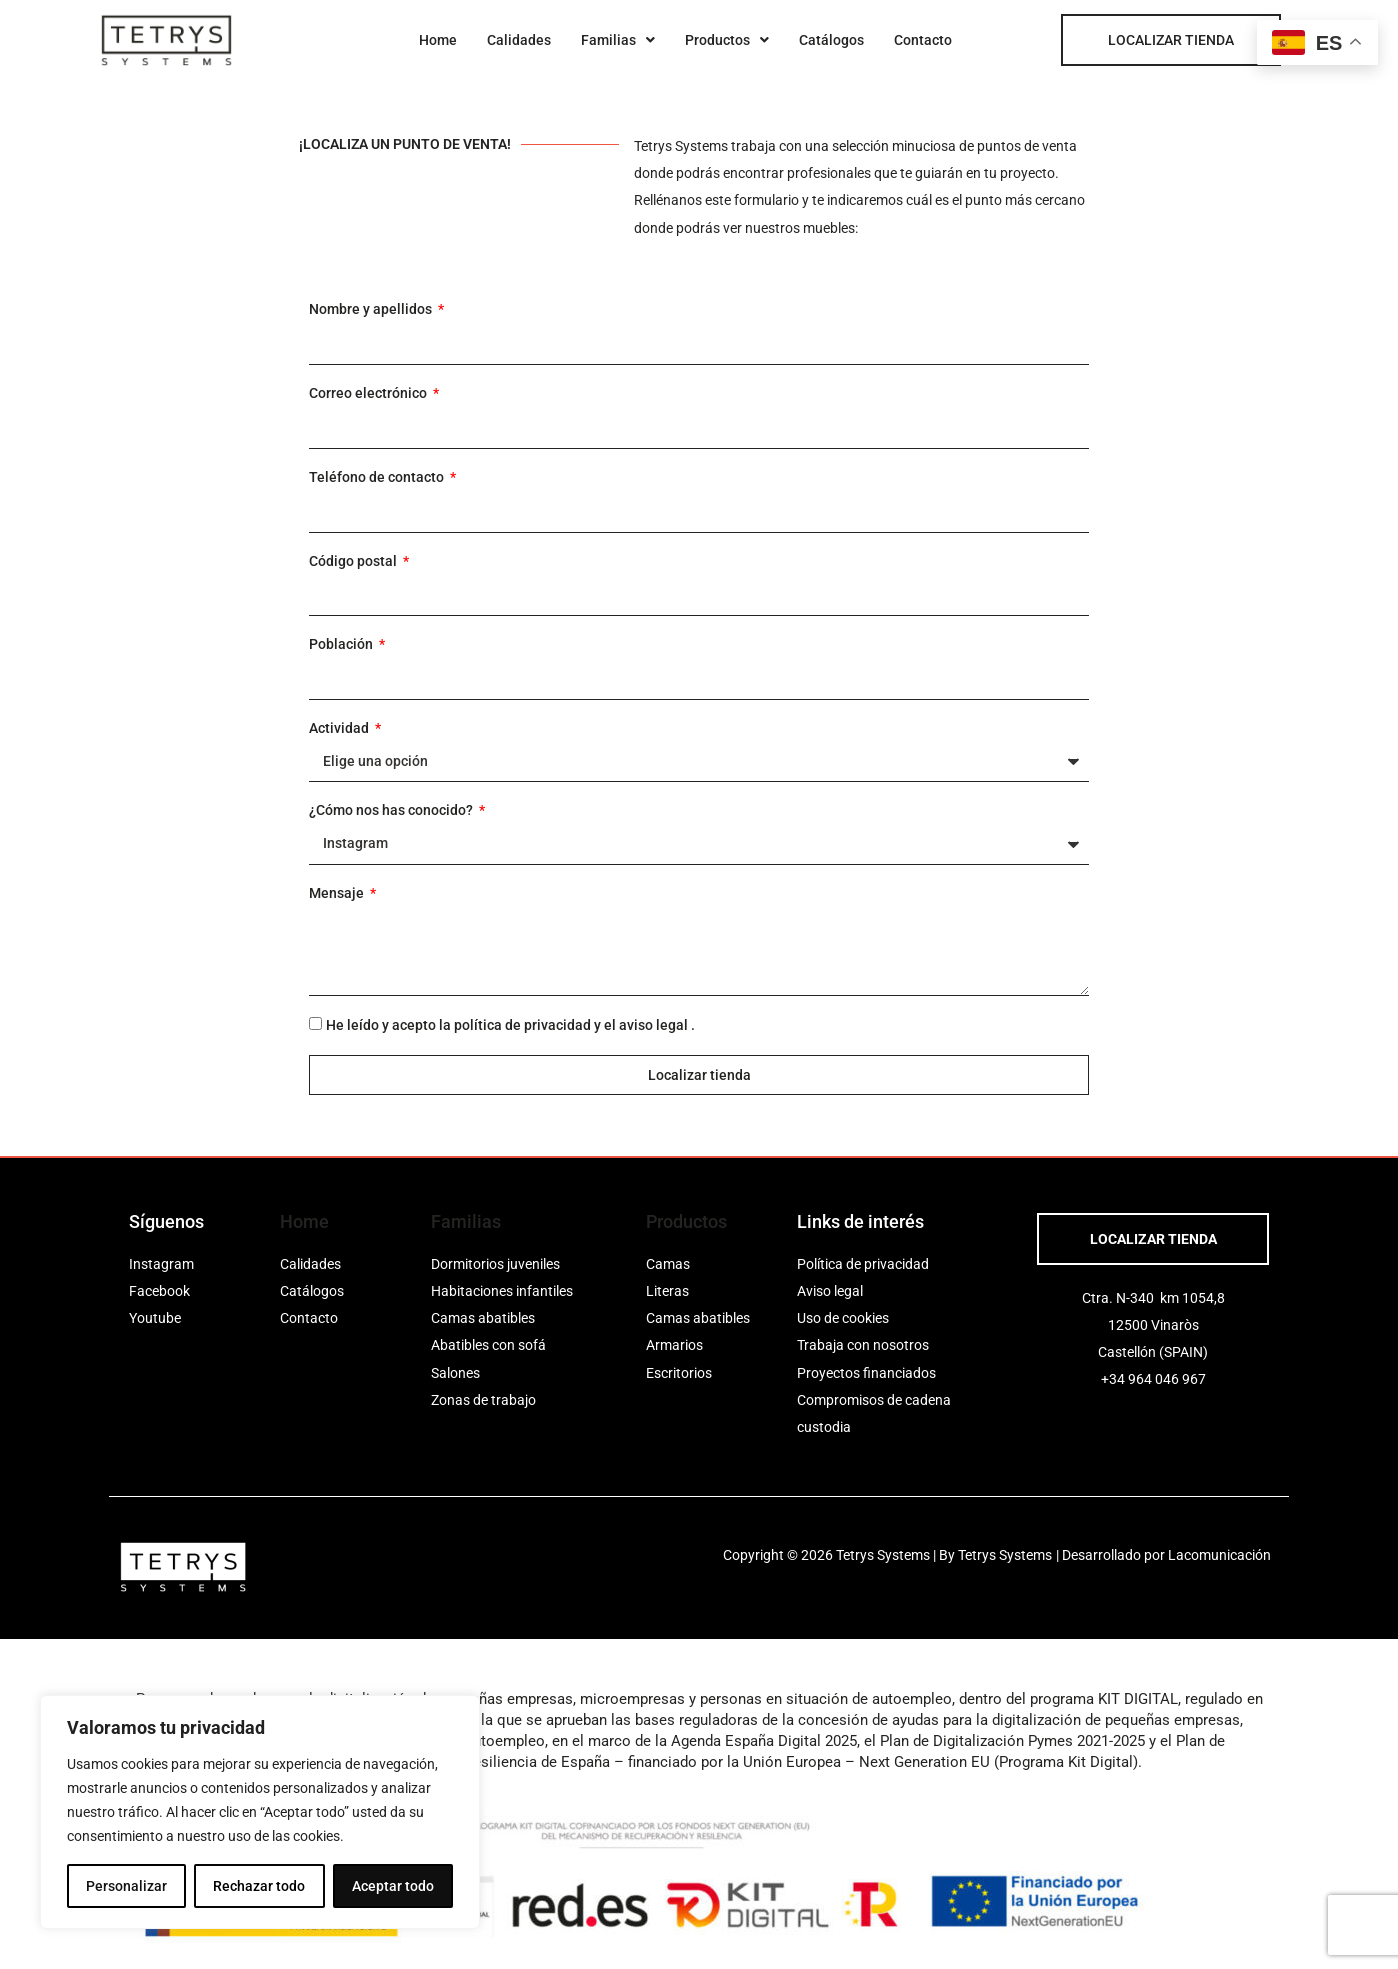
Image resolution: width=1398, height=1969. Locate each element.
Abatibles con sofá (488, 1345)
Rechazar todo (259, 1886)
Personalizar (126, 1886)
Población (342, 644)
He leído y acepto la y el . (510, 1025)
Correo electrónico (369, 393)
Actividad (340, 728)
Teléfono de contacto (378, 477)
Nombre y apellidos (372, 309)
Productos (727, 40)
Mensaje (338, 893)
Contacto (923, 40)
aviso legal (653, 1025)
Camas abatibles (483, 1318)
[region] (260, 1812)
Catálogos (831, 40)
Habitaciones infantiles (502, 1291)
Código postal (354, 561)
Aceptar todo (393, 1886)
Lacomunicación (1219, 1555)
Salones (455, 1373)
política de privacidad (522, 1025)
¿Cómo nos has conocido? (392, 810)
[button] (618, 40)
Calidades (519, 40)
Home (438, 40)
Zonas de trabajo (483, 1400)
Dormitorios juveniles (495, 1264)
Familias (618, 40)
